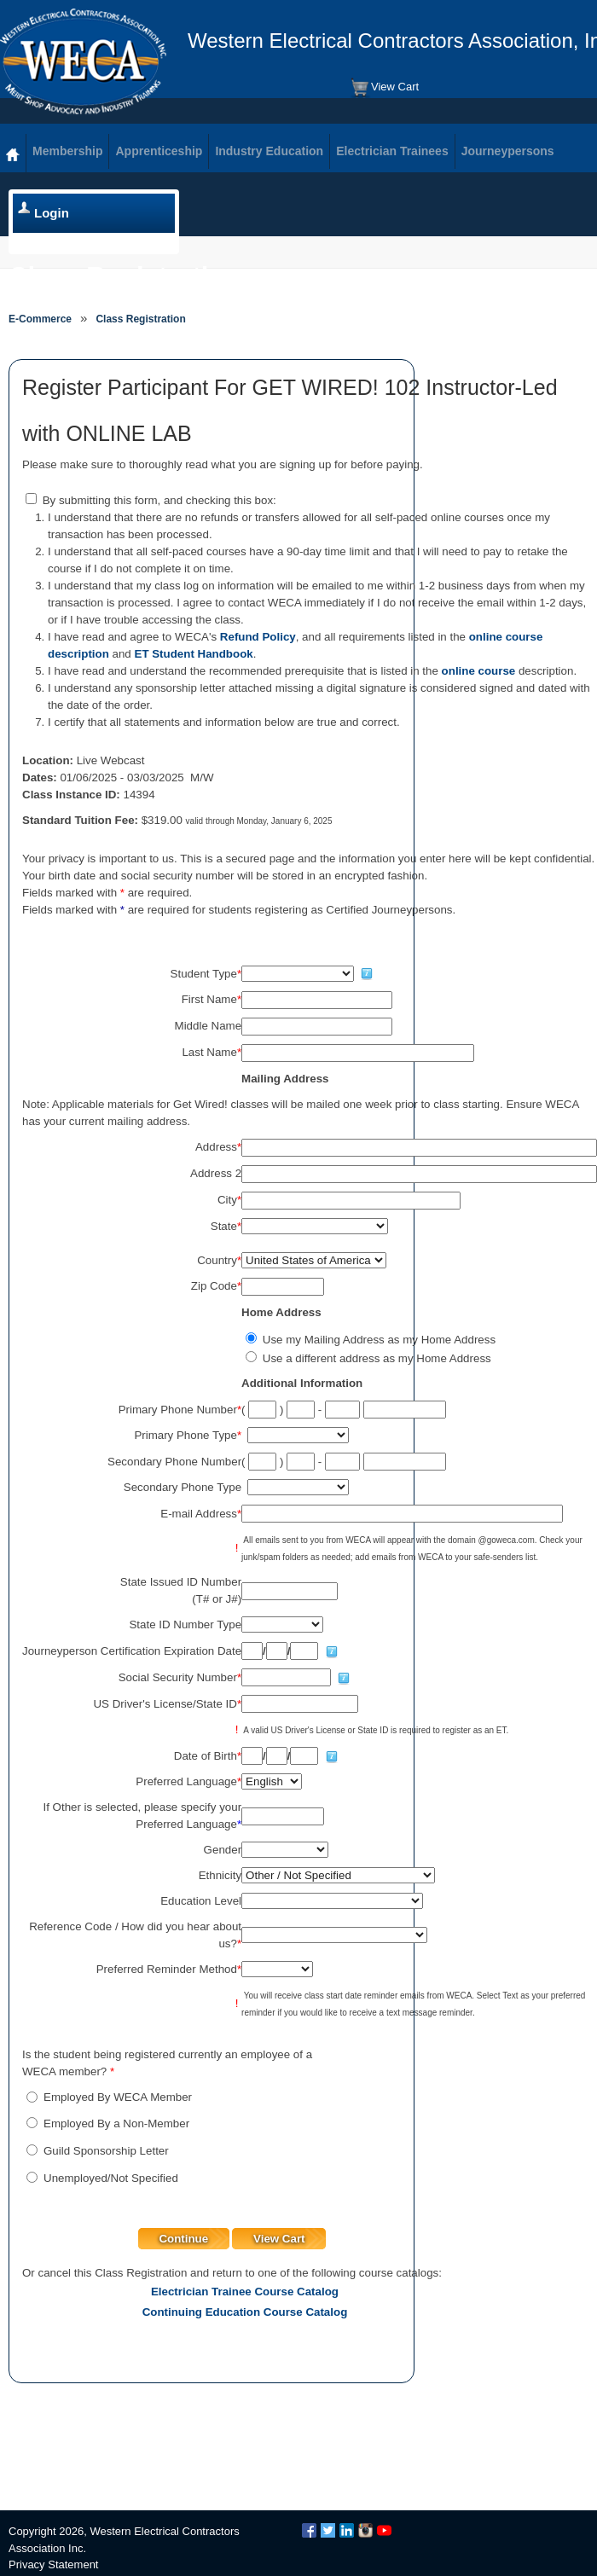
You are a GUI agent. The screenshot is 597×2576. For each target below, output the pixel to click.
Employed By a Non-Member (116, 2123)
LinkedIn (346, 2530)
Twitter (328, 2530)
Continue (183, 2238)
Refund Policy (258, 636)
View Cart (384, 88)
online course (479, 670)
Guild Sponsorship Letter (106, 2150)
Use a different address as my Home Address (377, 1358)
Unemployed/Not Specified (110, 2178)
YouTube (384, 2530)
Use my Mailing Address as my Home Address (379, 1339)
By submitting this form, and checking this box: (159, 500)
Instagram (365, 2530)
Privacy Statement (54, 2564)
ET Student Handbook (194, 653)
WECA (83, 61)
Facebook (309, 2530)
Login (51, 213)
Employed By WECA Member (117, 2097)
